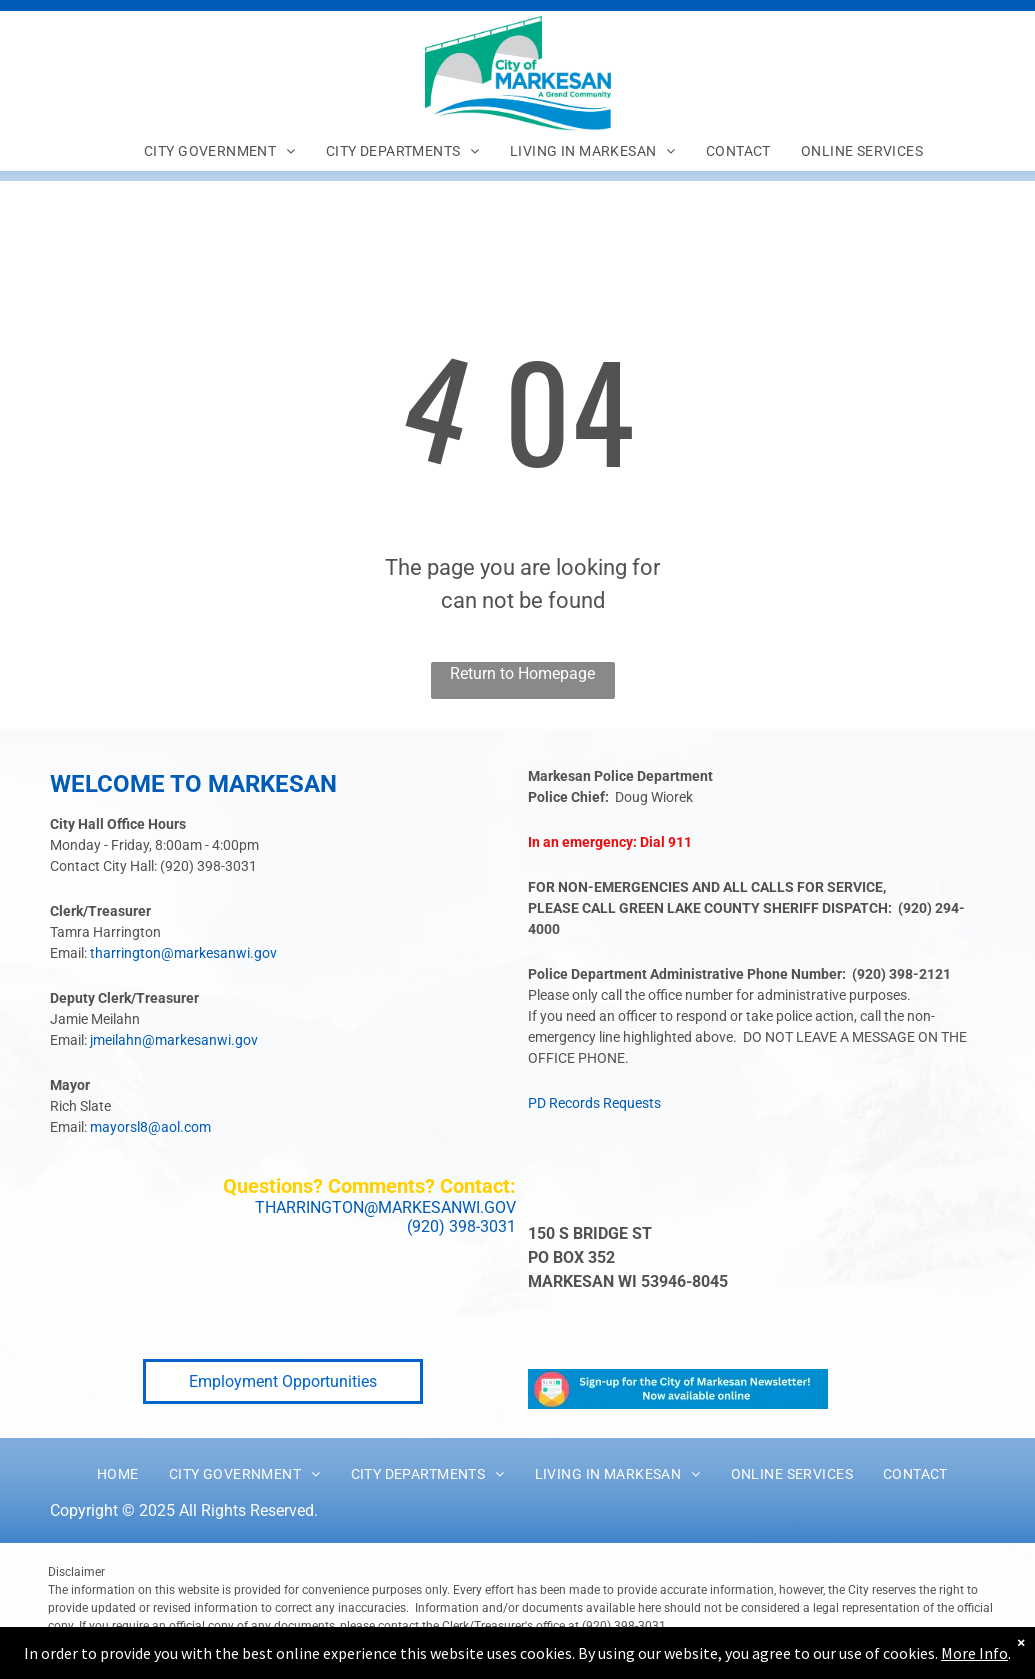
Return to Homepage (522, 673)
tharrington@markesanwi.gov (183, 953)
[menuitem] (220, 151)
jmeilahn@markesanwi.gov (174, 1040)
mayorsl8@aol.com (150, 1127)
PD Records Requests (594, 1103)
